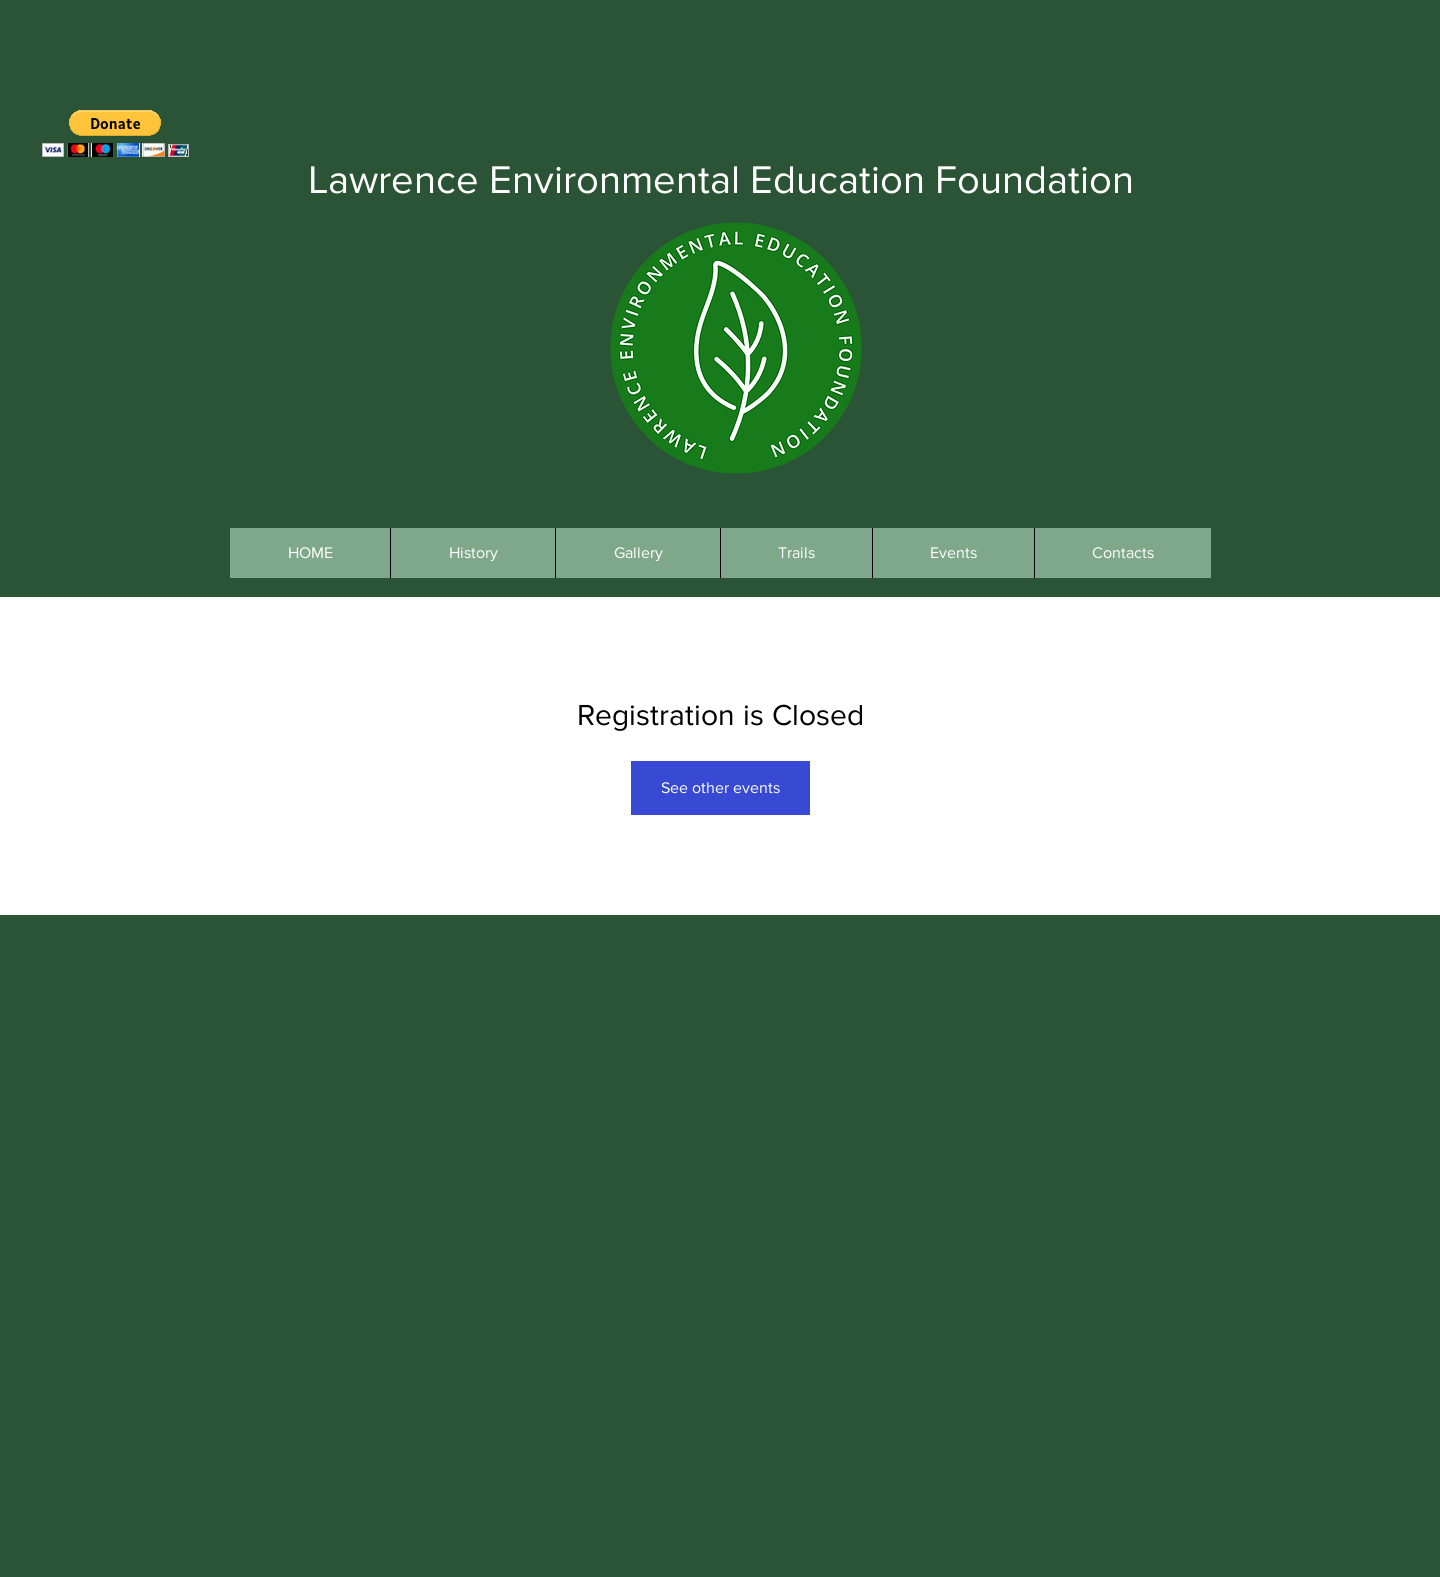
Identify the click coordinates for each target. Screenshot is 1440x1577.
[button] (115, 133)
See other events (720, 787)
